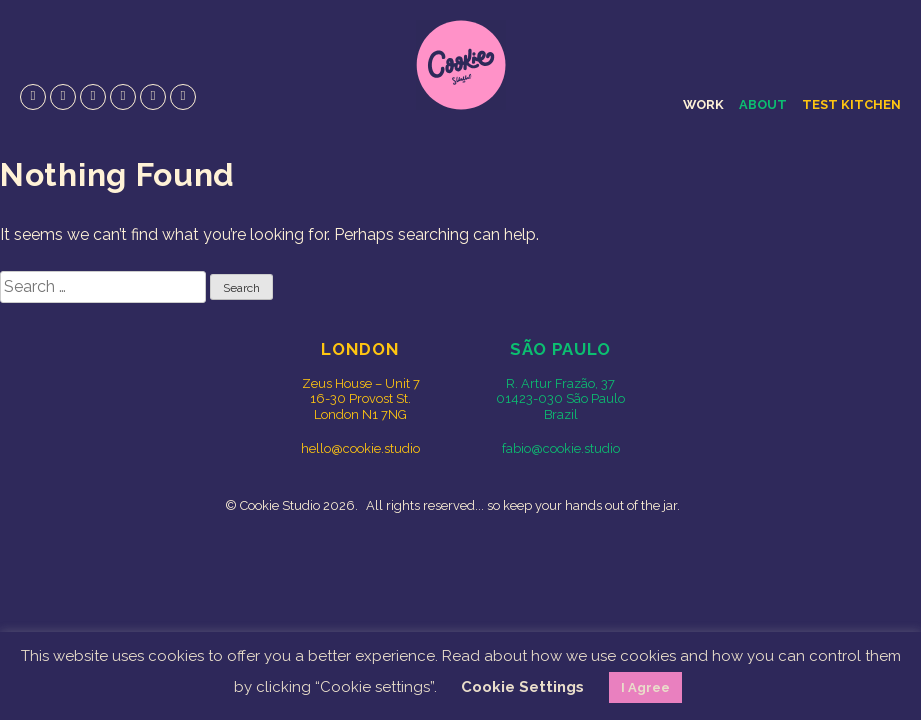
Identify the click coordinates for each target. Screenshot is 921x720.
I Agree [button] (645, 687)
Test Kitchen (851, 104)
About (763, 104)
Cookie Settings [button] (522, 687)
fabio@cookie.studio (561, 448)
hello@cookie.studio (360, 448)
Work (703, 104)
